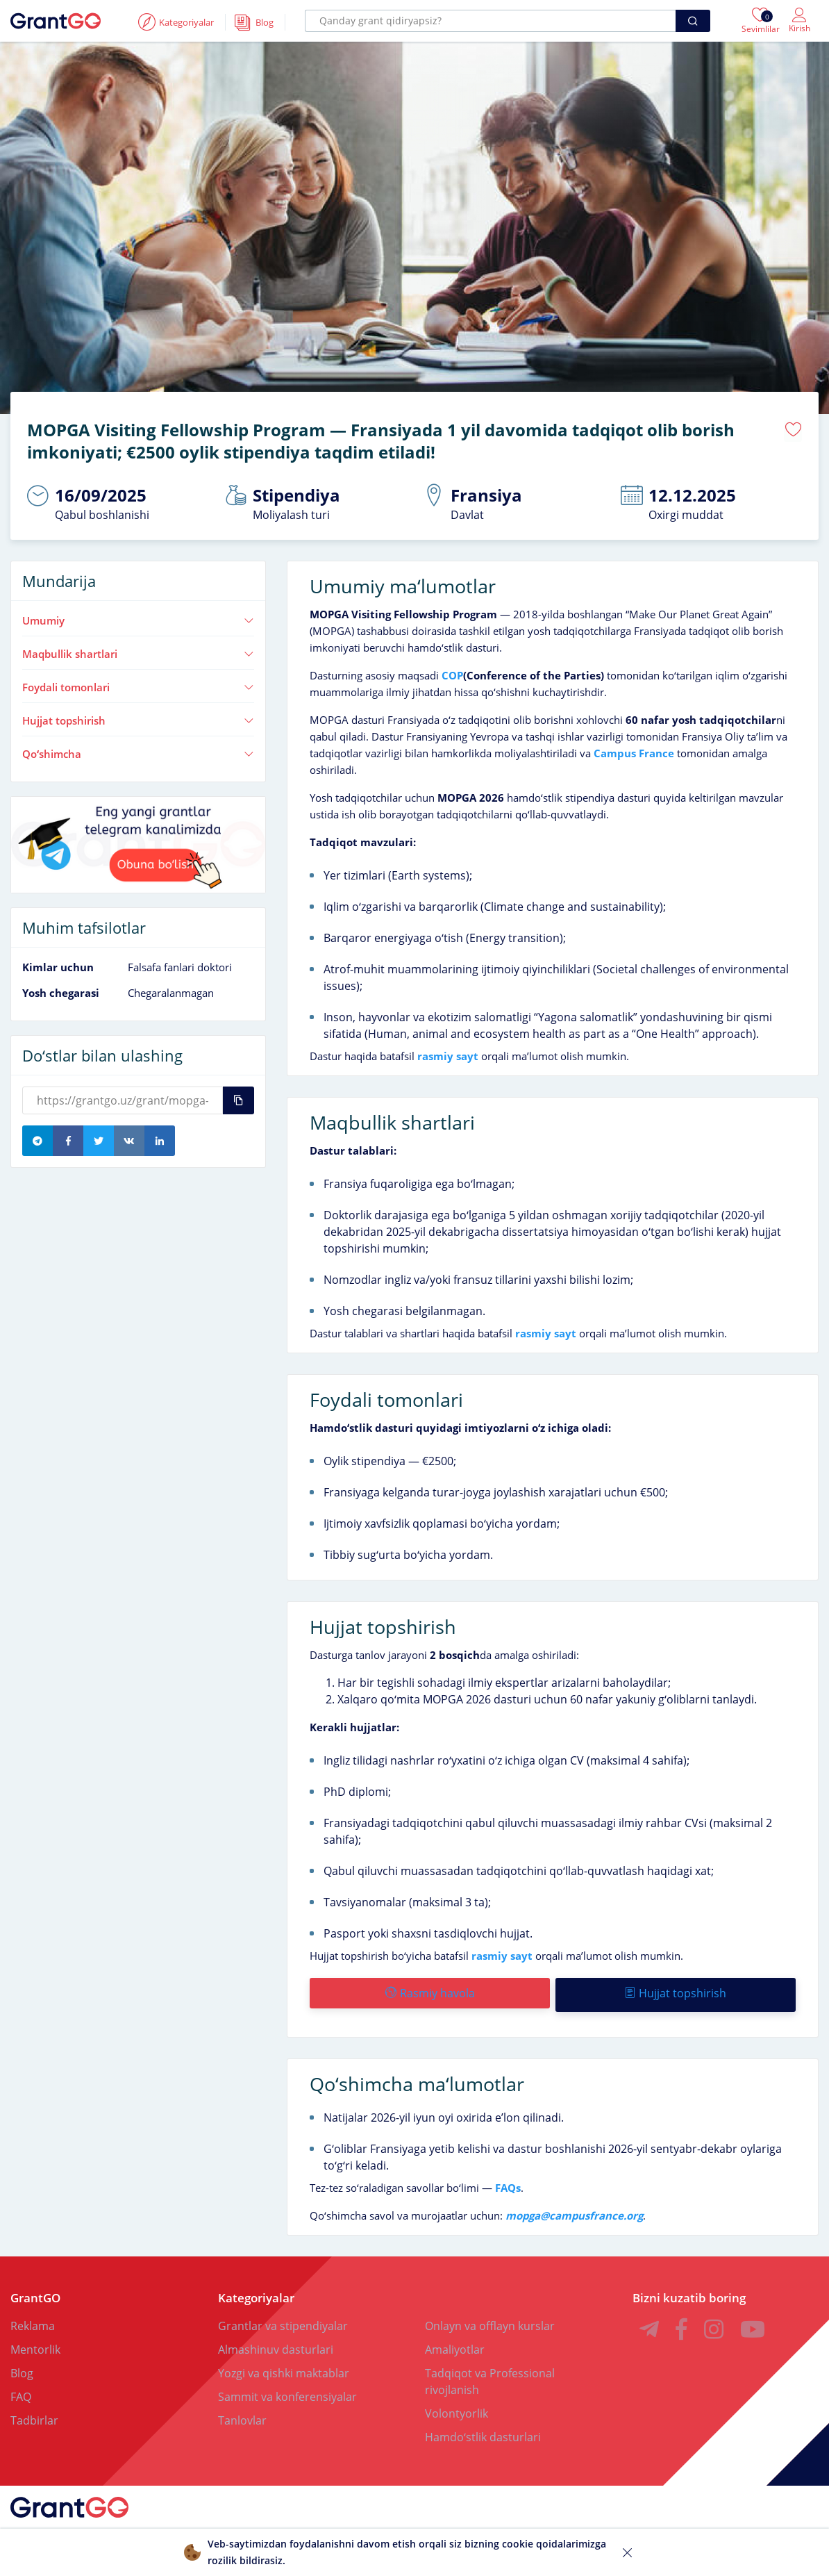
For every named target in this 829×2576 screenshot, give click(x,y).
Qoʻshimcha (138, 751)
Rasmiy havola (429, 1991)
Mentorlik (35, 2344)
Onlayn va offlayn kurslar (490, 2320)
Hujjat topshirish (138, 718)
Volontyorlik (456, 2408)
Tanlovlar (242, 2414)
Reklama (32, 2320)
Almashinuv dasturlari (275, 2344)
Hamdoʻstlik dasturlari (483, 2431)
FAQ (20, 2391)
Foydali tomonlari (138, 685)
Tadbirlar (34, 2414)
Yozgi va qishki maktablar (283, 2367)
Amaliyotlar (455, 2344)
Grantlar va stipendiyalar (283, 2320)
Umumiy (138, 618)
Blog (21, 2367)
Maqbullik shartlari (138, 652)
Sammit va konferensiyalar (287, 2391)
